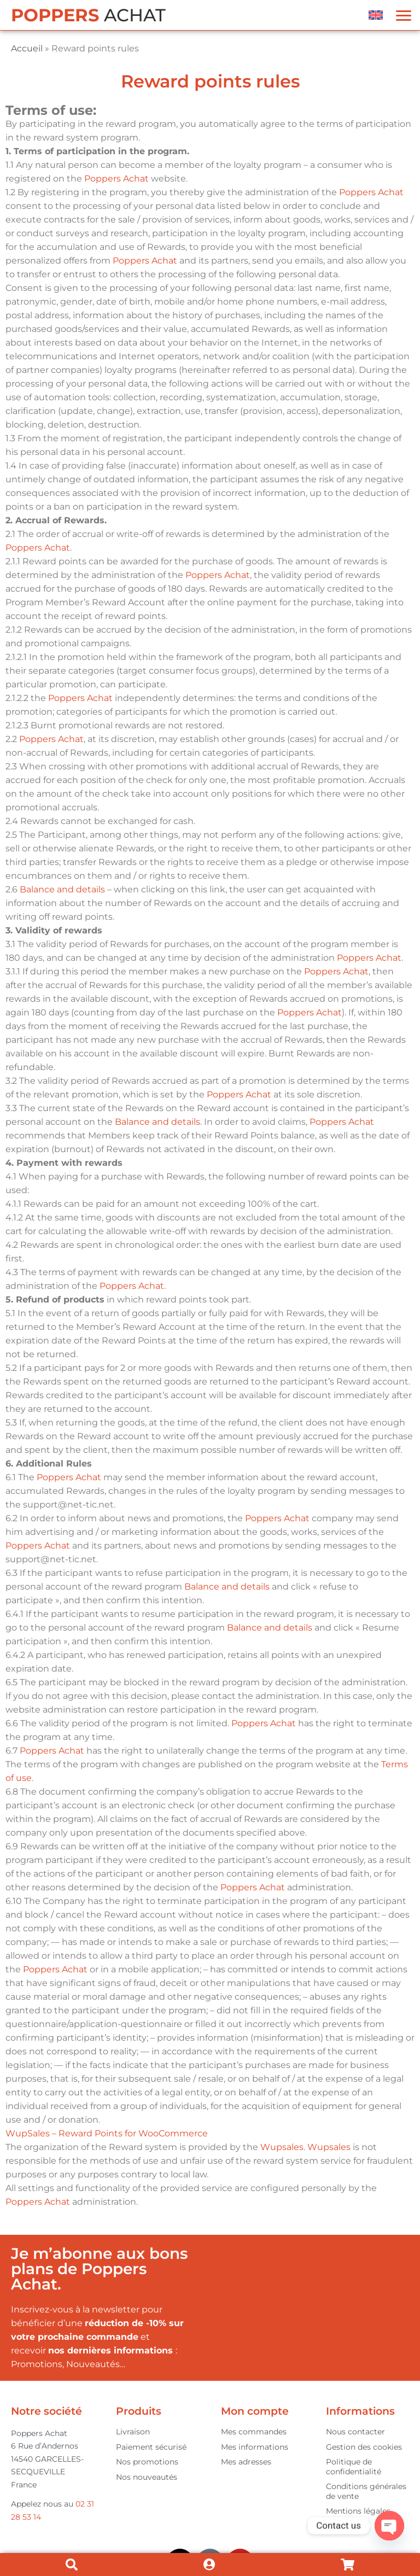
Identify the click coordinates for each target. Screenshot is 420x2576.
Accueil (27, 48)
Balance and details (62, 889)
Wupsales (282, 2147)
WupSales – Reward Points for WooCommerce (106, 2133)
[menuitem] (375, 15)
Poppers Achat (116, 178)
